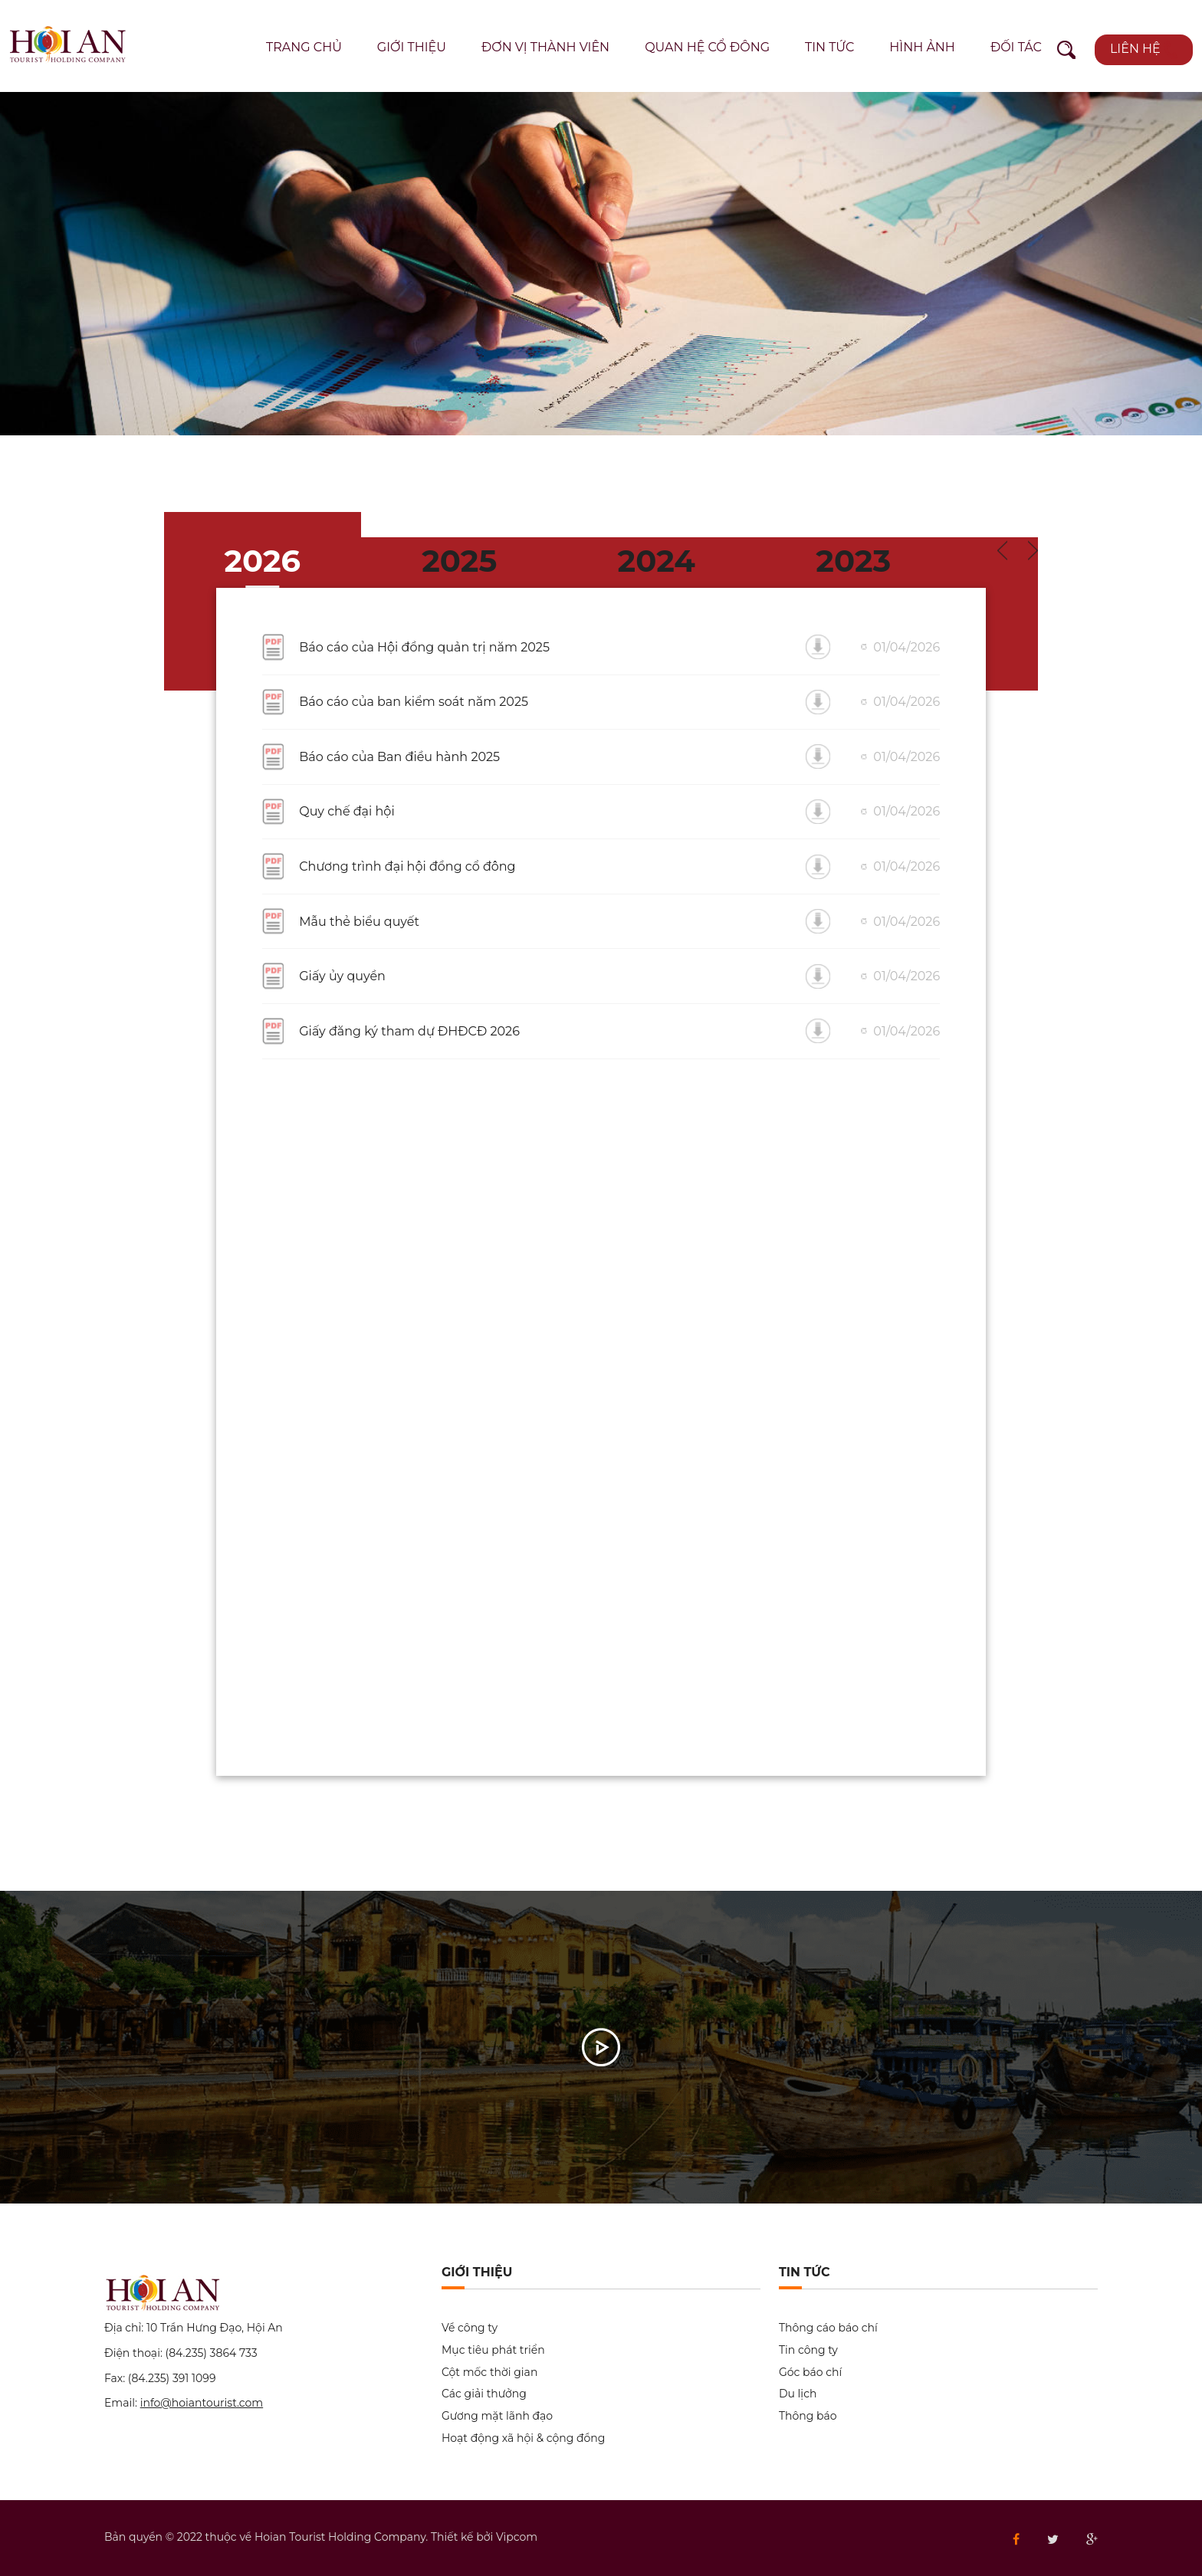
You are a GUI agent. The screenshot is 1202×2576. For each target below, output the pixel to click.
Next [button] (1033, 550)
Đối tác (1016, 47)
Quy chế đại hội (346, 811)
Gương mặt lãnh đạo (497, 2416)
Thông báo (807, 2416)
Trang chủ (304, 47)
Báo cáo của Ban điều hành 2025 (399, 757)
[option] (601, 263)
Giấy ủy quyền (342, 976)
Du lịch (797, 2393)
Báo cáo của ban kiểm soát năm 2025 (413, 701)
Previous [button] (1002, 550)
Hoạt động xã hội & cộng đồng (523, 2438)
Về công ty (470, 2328)
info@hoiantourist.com (202, 2403)
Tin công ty (808, 2350)
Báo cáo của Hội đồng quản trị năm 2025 (424, 647)
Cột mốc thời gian (489, 2372)
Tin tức (829, 47)
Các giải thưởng (484, 2393)
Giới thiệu (411, 47)
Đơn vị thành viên (545, 47)
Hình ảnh (922, 47)
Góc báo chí (810, 2372)
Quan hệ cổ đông (707, 47)
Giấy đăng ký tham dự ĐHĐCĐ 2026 (409, 1031)
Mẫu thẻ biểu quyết (359, 921)
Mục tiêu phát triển (493, 2350)
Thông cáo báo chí (828, 2328)
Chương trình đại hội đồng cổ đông (407, 866)
